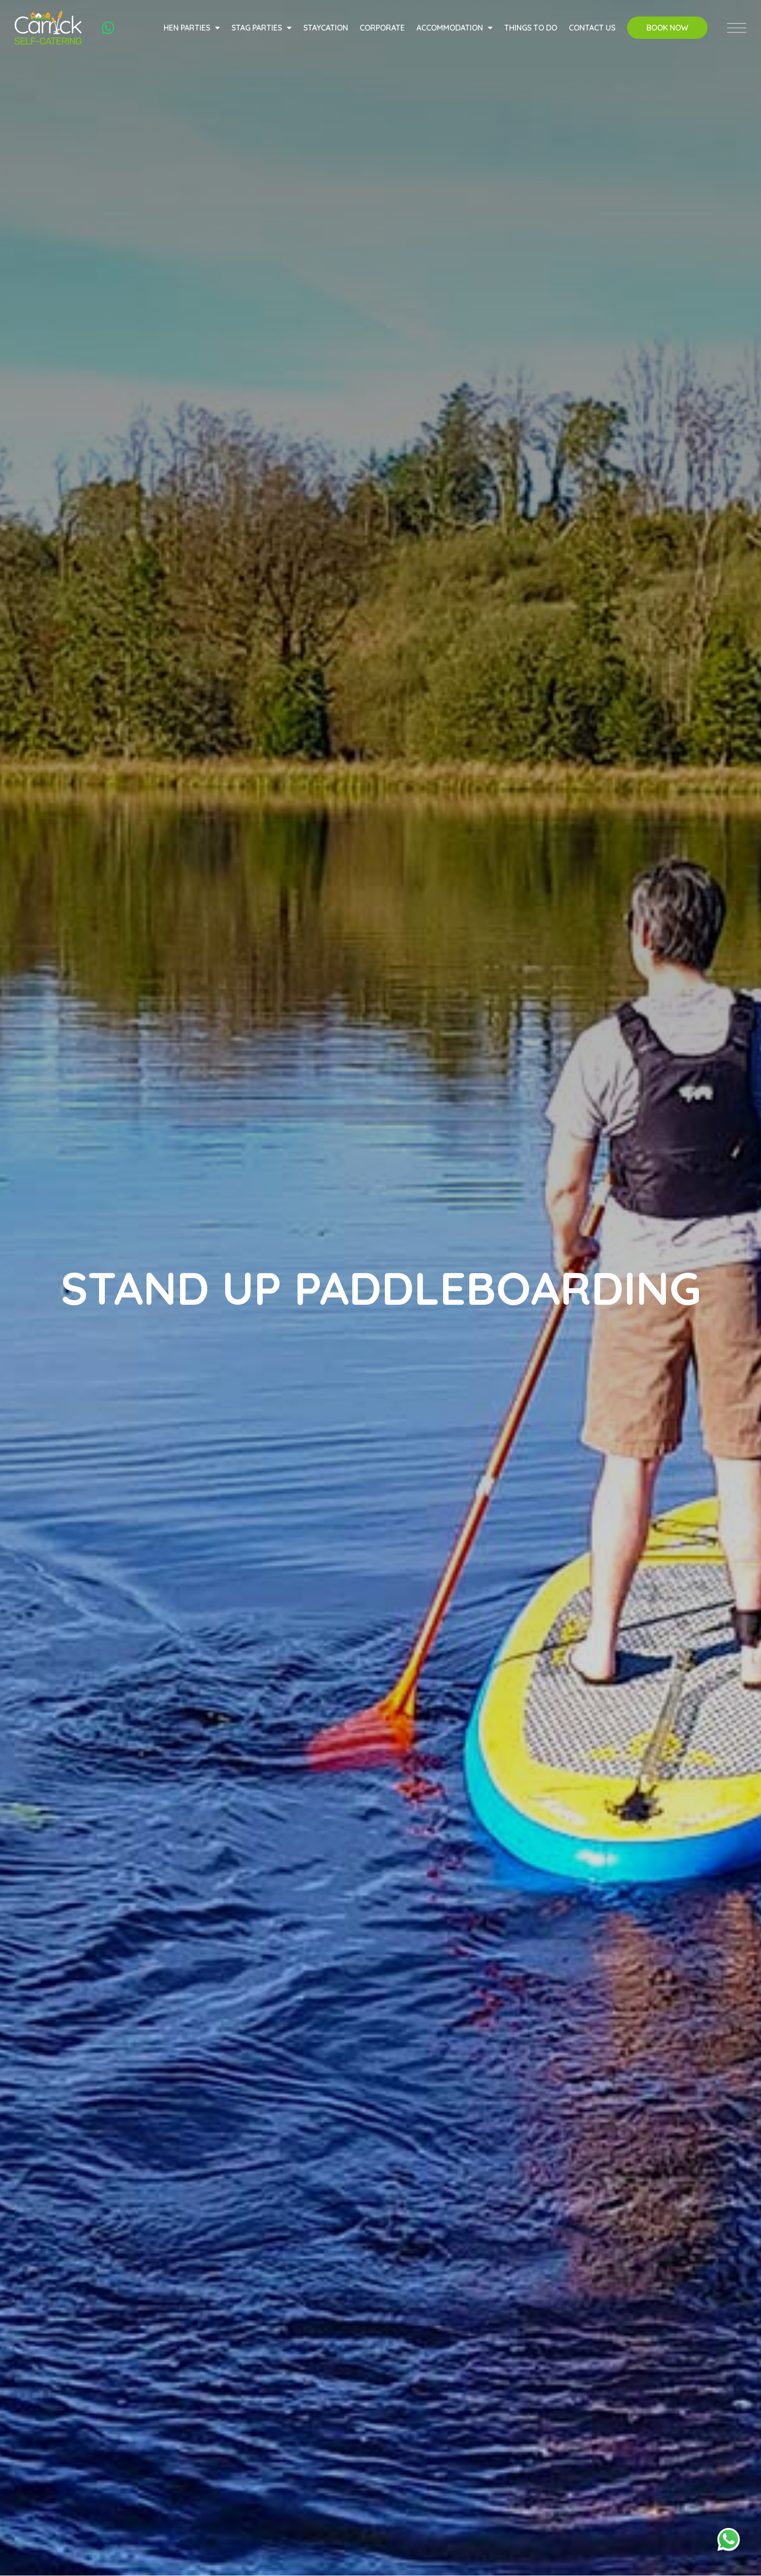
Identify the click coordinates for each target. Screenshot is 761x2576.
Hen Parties (190, 30)
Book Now (666, 30)
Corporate (380, 30)
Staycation (324, 30)
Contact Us (590, 30)
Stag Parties (260, 30)
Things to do (529, 30)
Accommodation (453, 30)
